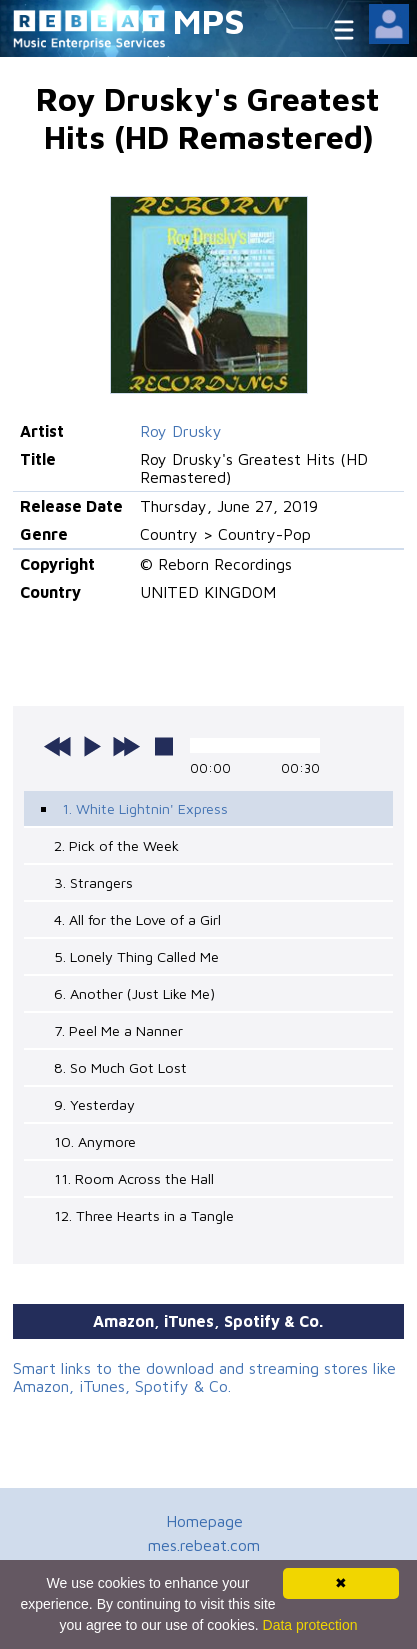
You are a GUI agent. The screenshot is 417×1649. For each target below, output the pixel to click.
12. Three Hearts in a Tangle (144, 1215)
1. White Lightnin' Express (145, 808)
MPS (209, 20)
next (126, 746)
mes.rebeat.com (204, 1545)
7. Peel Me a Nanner (118, 1030)
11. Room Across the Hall (134, 1178)
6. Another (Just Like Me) (134, 993)
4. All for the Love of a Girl (137, 919)
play (92, 746)
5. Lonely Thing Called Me (136, 956)
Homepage (204, 1521)
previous (58, 746)
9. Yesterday (94, 1104)
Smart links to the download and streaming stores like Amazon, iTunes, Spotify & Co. (204, 1377)
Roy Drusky (181, 431)
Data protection (310, 1625)
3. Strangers (93, 882)
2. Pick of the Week (116, 845)
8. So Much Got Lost (120, 1067)
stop (164, 746)
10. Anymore (95, 1141)
